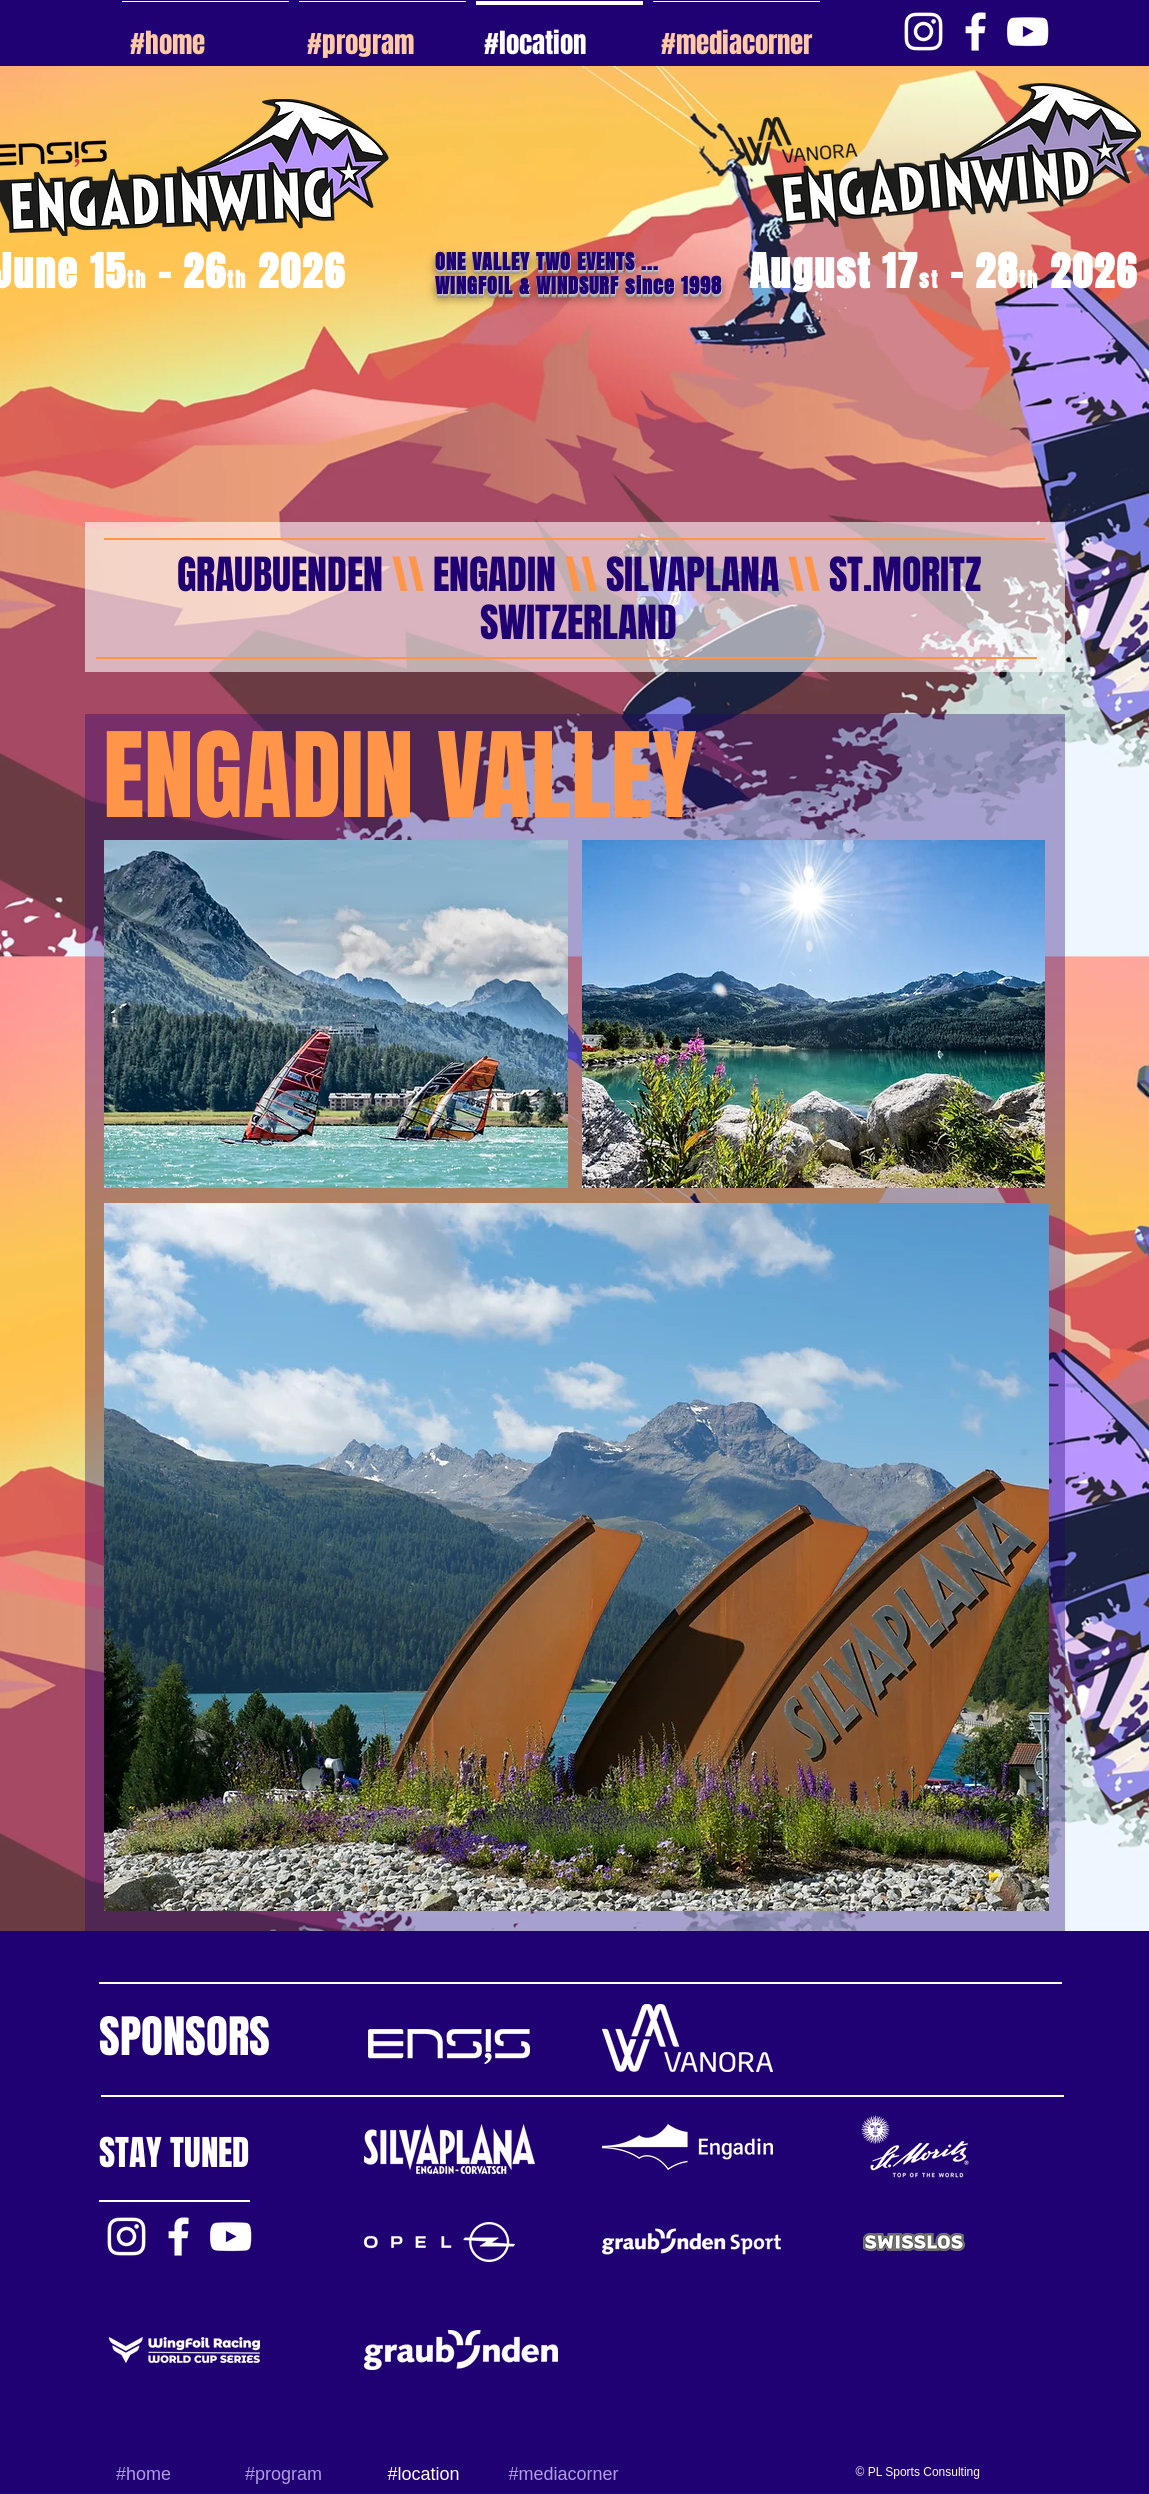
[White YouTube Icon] (1027, 31)
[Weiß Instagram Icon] (923, 31)
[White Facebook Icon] (975, 31)
